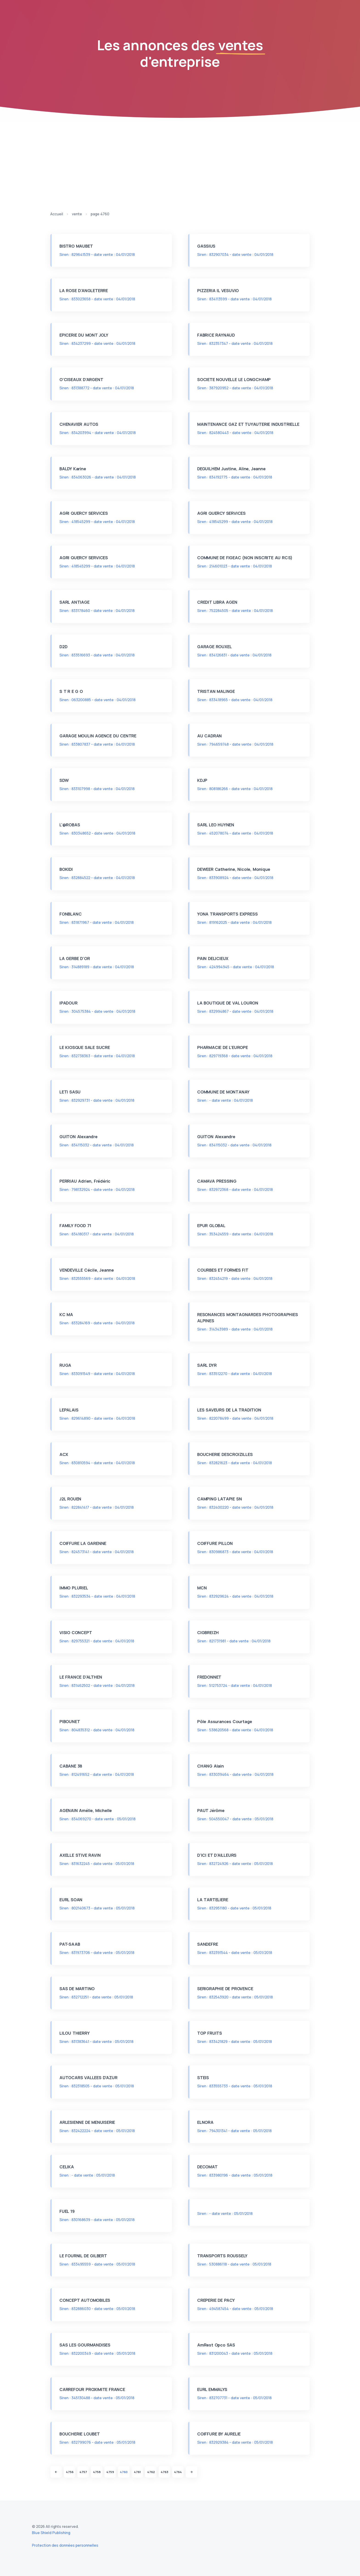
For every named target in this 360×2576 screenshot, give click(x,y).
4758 (97, 2472)
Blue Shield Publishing (51, 2532)
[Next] (191, 2472)
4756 (69, 2472)
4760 (124, 2472)
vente (77, 213)
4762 (151, 2472)
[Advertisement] (180, 165)
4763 (164, 2472)
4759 (110, 2472)
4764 (178, 2472)
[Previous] (56, 2472)
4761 (137, 2472)
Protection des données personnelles (65, 2545)
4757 (83, 2472)
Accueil (56, 213)
